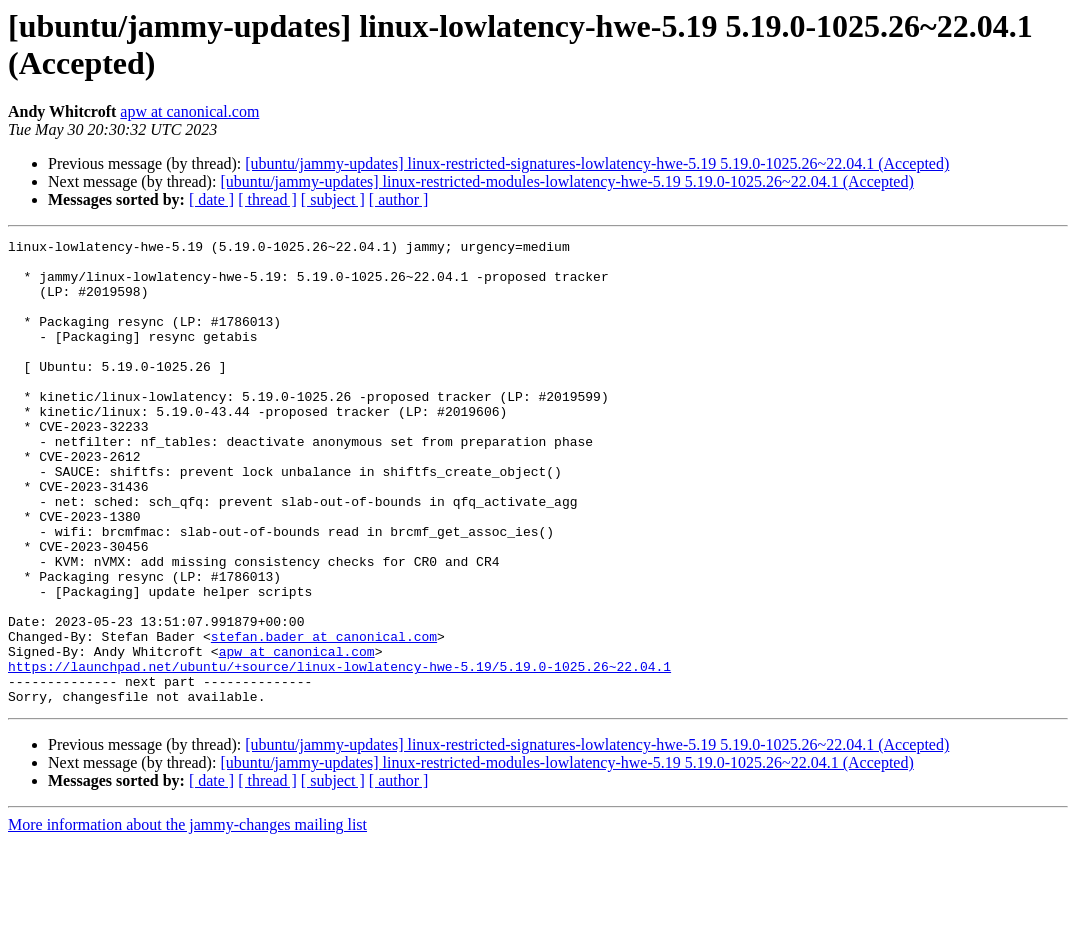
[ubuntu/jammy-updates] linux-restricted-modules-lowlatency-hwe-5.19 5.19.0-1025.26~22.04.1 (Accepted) (566, 181)
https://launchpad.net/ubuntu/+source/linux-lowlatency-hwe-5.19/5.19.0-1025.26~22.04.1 (339, 753)
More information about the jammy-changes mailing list (187, 917)
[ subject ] (333, 199)
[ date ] (211, 199)
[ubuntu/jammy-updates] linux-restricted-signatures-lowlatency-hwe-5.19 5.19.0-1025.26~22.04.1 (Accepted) (597, 163)
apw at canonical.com (189, 111)
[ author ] (399, 199)
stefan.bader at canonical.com (324, 717)
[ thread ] (267, 199)
